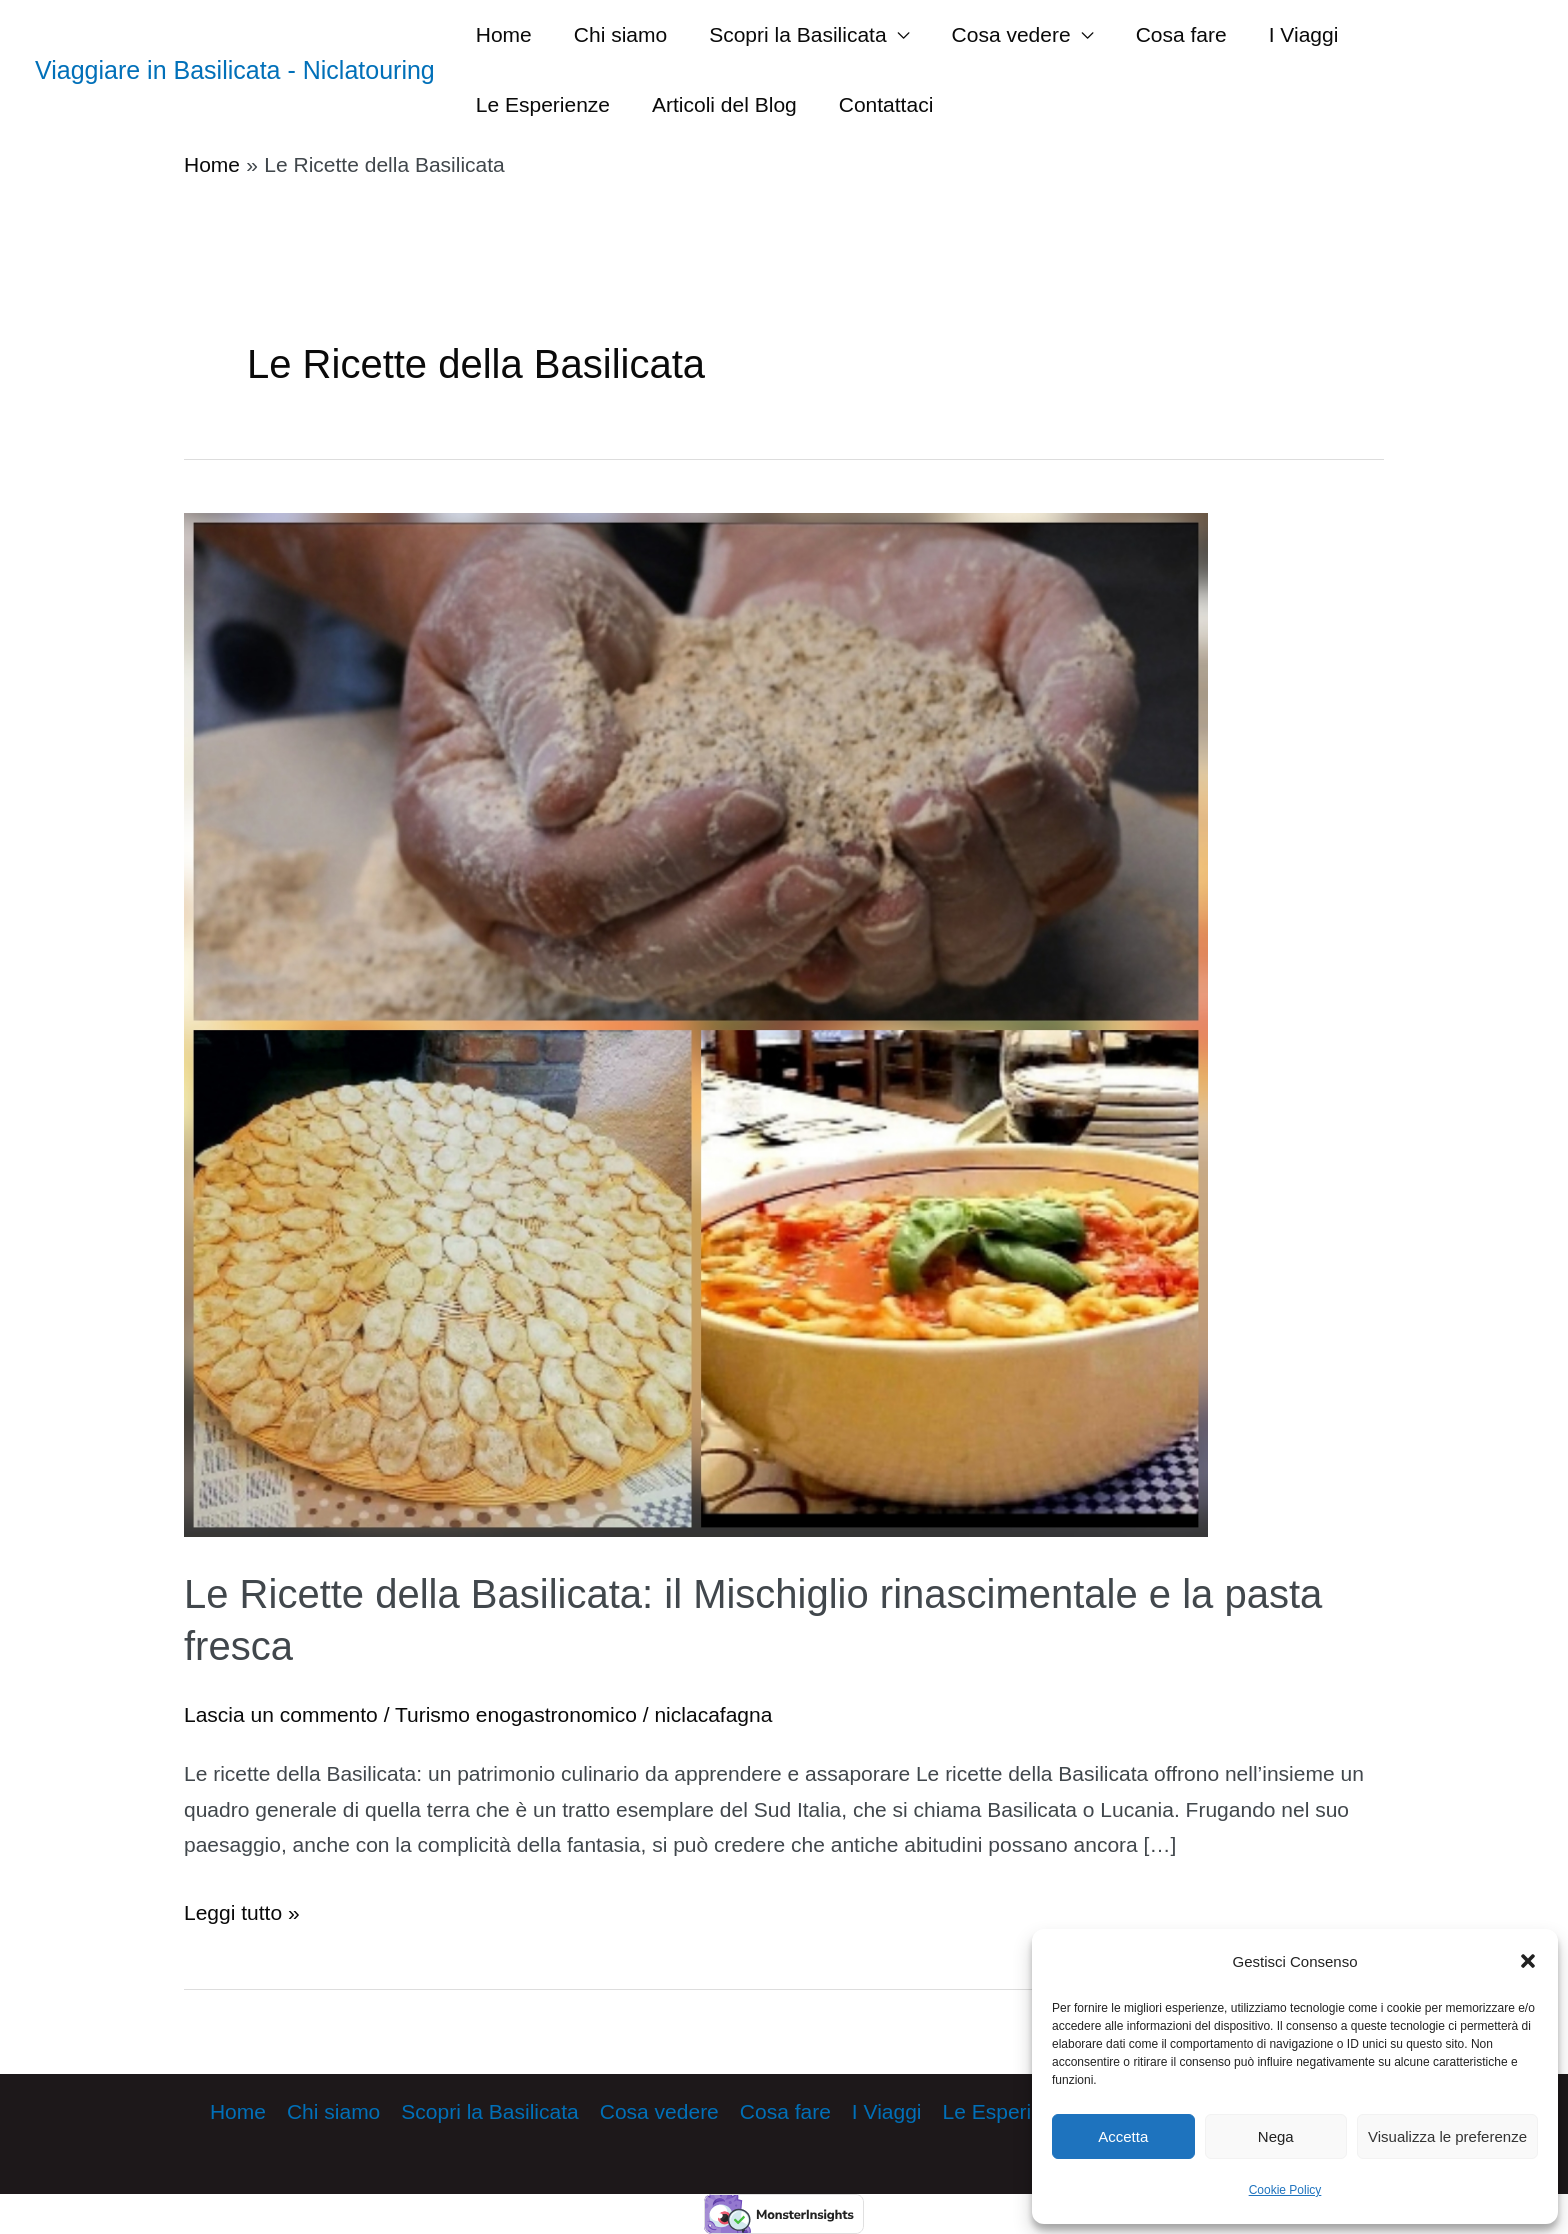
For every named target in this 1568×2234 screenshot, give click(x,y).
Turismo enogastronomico (516, 1714)
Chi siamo (620, 34)
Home (504, 34)
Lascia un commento (281, 1714)
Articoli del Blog (724, 104)
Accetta (1123, 2136)
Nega (1276, 2136)
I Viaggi (1304, 34)
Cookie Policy (1285, 2190)
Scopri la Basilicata (797, 34)
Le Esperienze (543, 104)
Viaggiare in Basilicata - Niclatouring (235, 70)
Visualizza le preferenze (1447, 2136)
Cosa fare (1181, 34)
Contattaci (886, 104)
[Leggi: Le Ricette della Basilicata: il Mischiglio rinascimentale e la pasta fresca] (696, 1022)
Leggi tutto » (242, 1913)
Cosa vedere (1011, 34)
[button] (1528, 1961)
